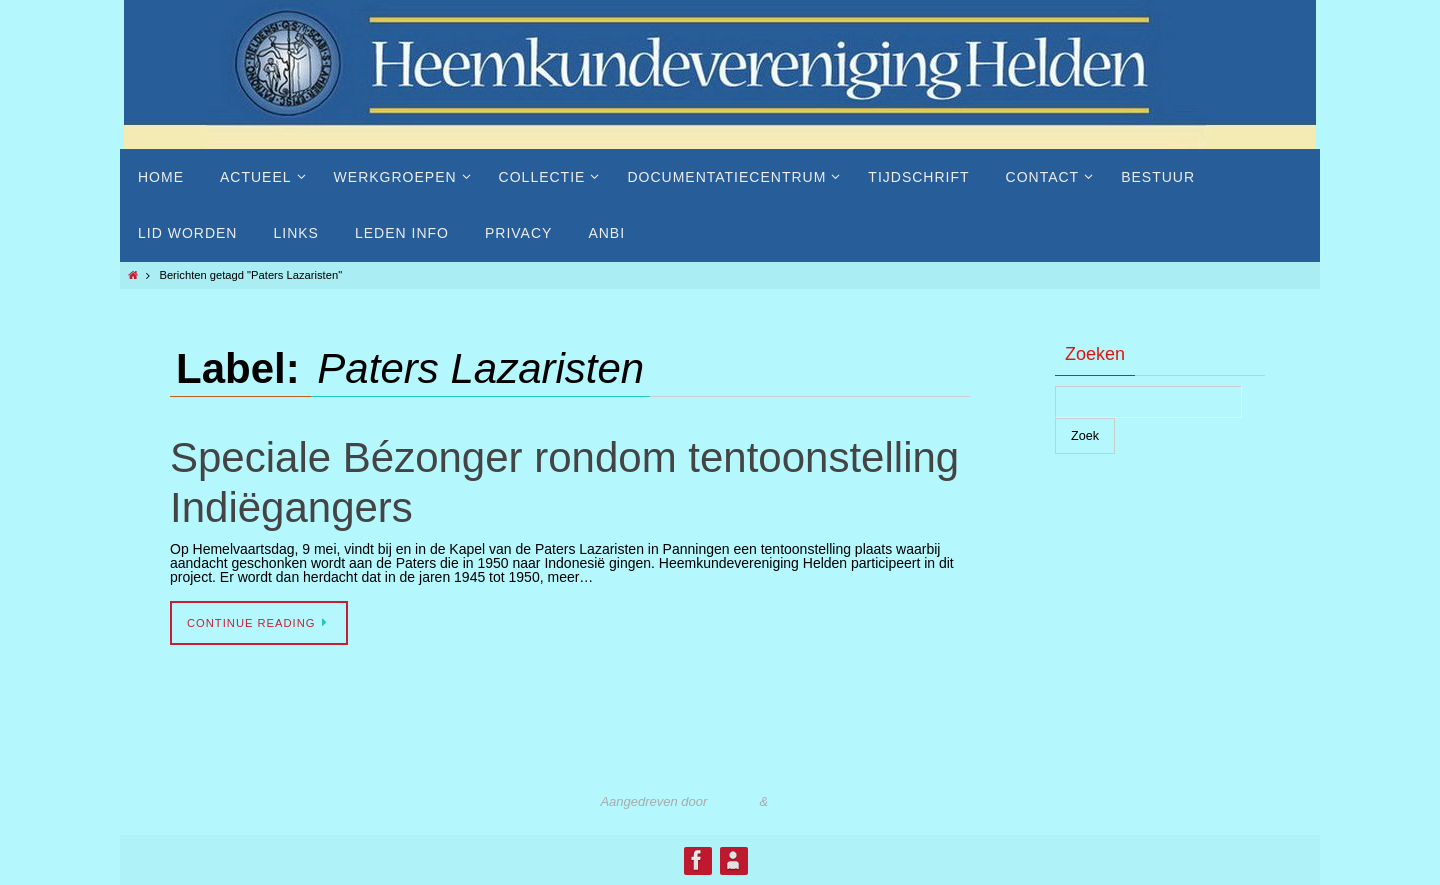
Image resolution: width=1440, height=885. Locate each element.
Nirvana (733, 801)
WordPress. (806, 801)
